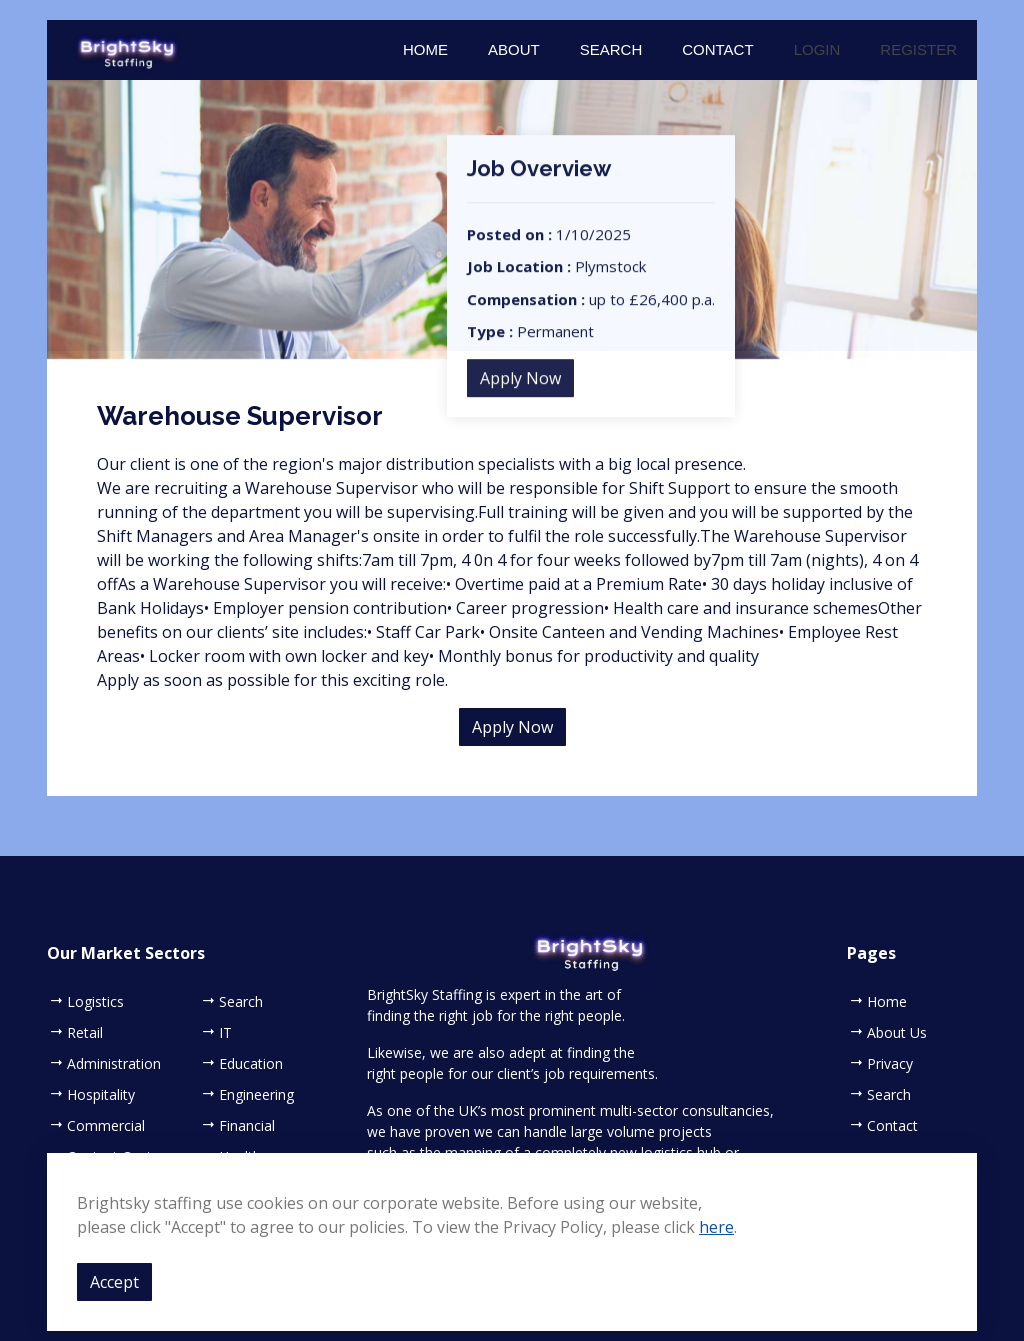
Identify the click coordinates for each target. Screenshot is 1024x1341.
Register (918, 49)
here (716, 1227)
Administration (114, 1064)
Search (611, 49)
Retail (85, 1033)
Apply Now (520, 391)
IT (225, 1033)
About (514, 49)
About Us (897, 1033)
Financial (247, 1126)
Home (425, 49)
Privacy (890, 1064)
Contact (717, 49)
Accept (114, 1282)
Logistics (95, 1002)
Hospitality (101, 1095)
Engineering (256, 1095)
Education (251, 1064)
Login (817, 49)
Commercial (106, 1126)
